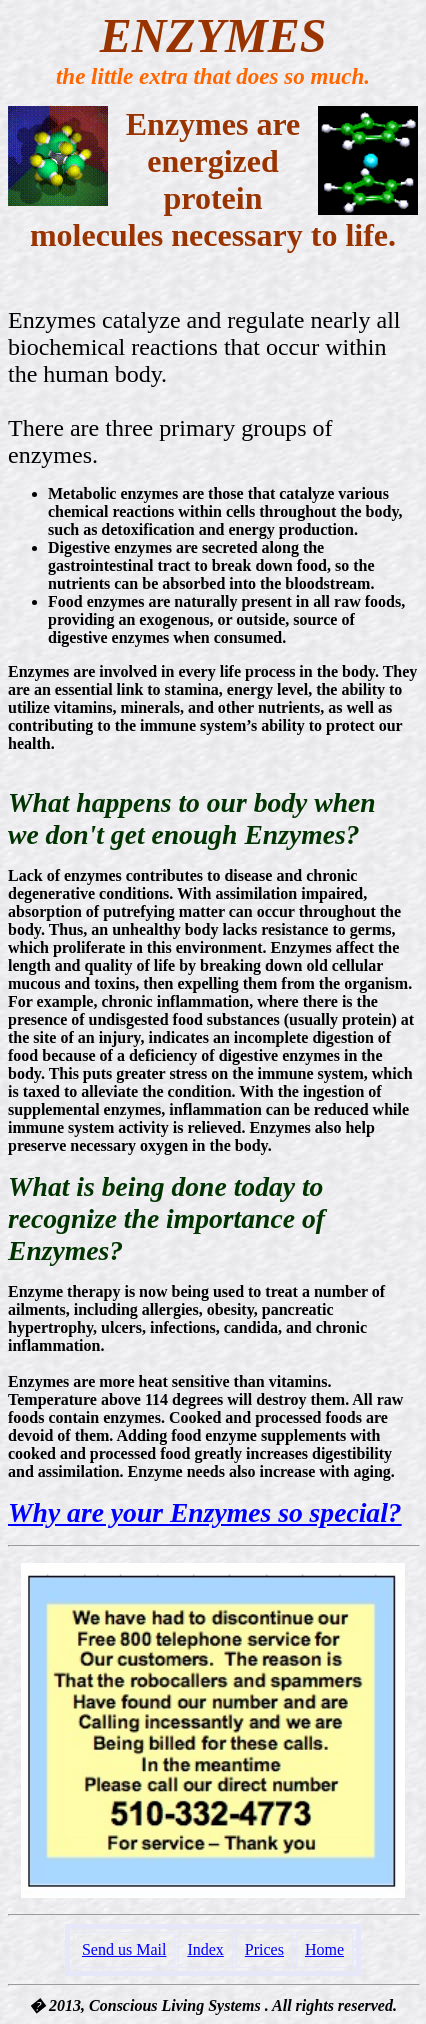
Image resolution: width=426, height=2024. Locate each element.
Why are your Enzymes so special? (205, 1512)
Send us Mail (124, 1949)
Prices (264, 1949)
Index (205, 1949)
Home (324, 1949)
